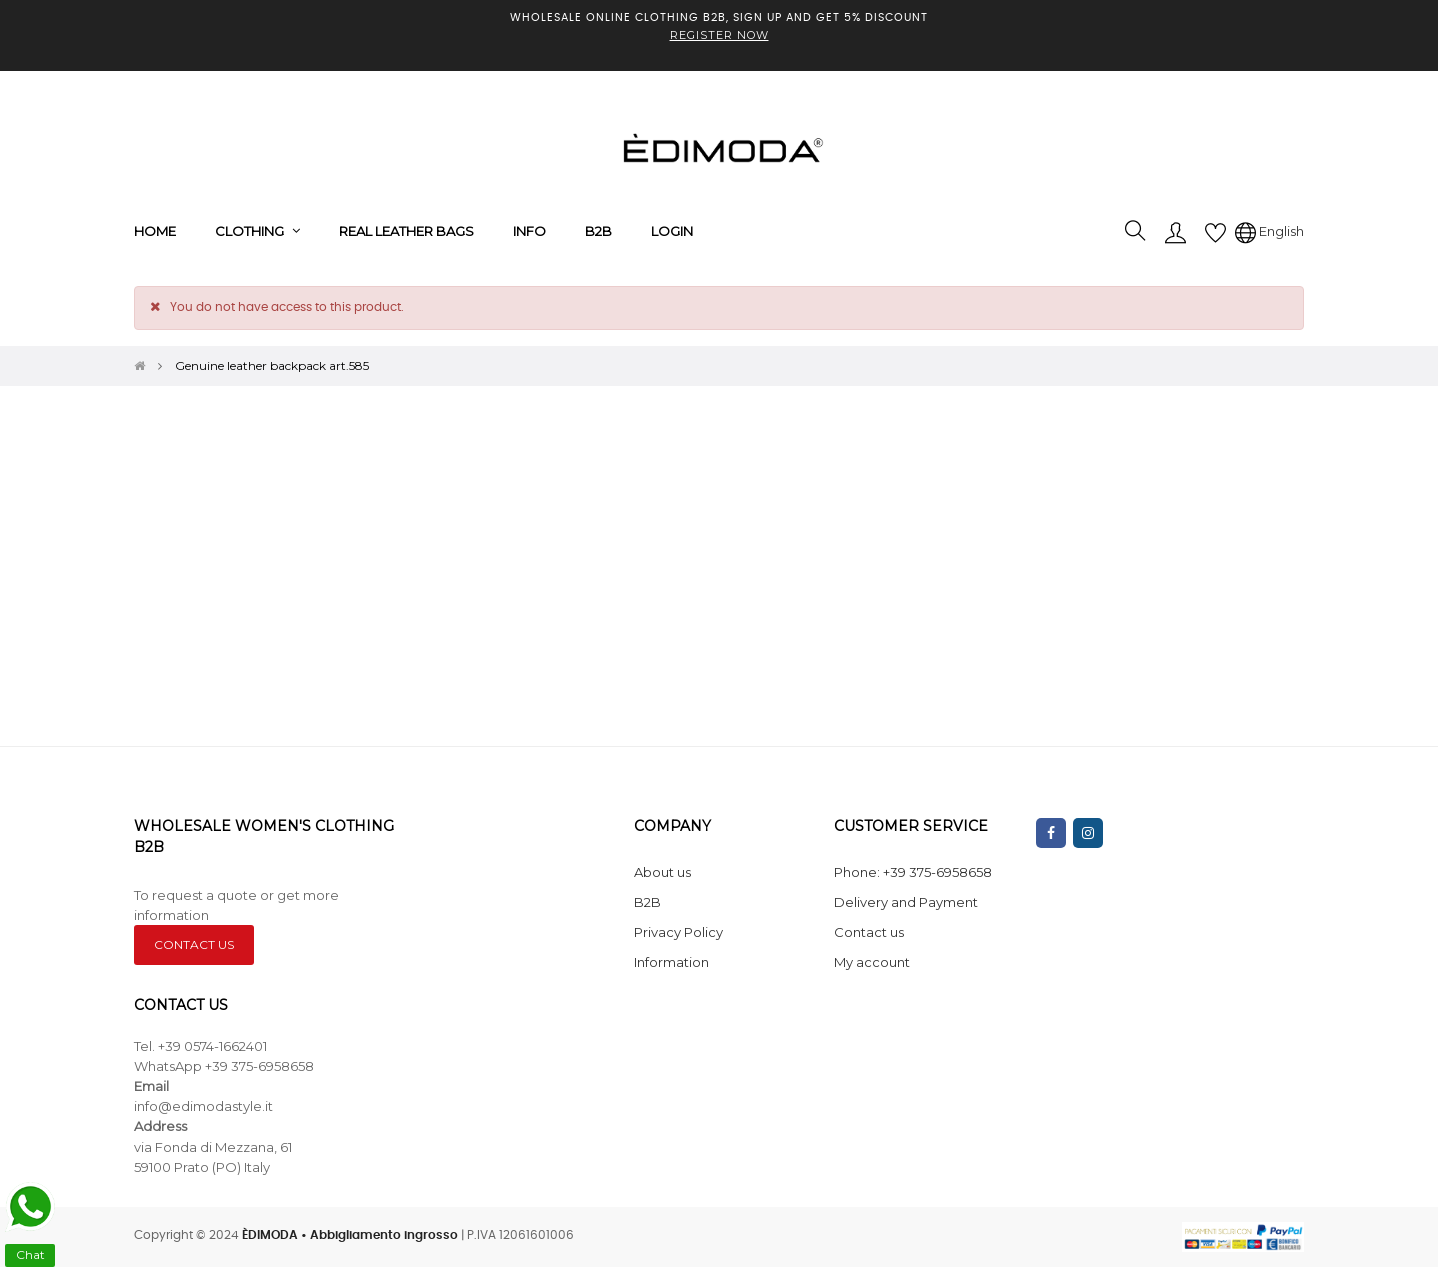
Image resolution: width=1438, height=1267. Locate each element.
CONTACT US (194, 944)
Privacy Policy (678, 932)
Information (671, 962)
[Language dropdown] (1269, 231)
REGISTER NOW (719, 35)
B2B (647, 902)
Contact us (869, 932)
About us (662, 872)
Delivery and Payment (906, 902)
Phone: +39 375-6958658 (913, 872)
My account (872, 962)
